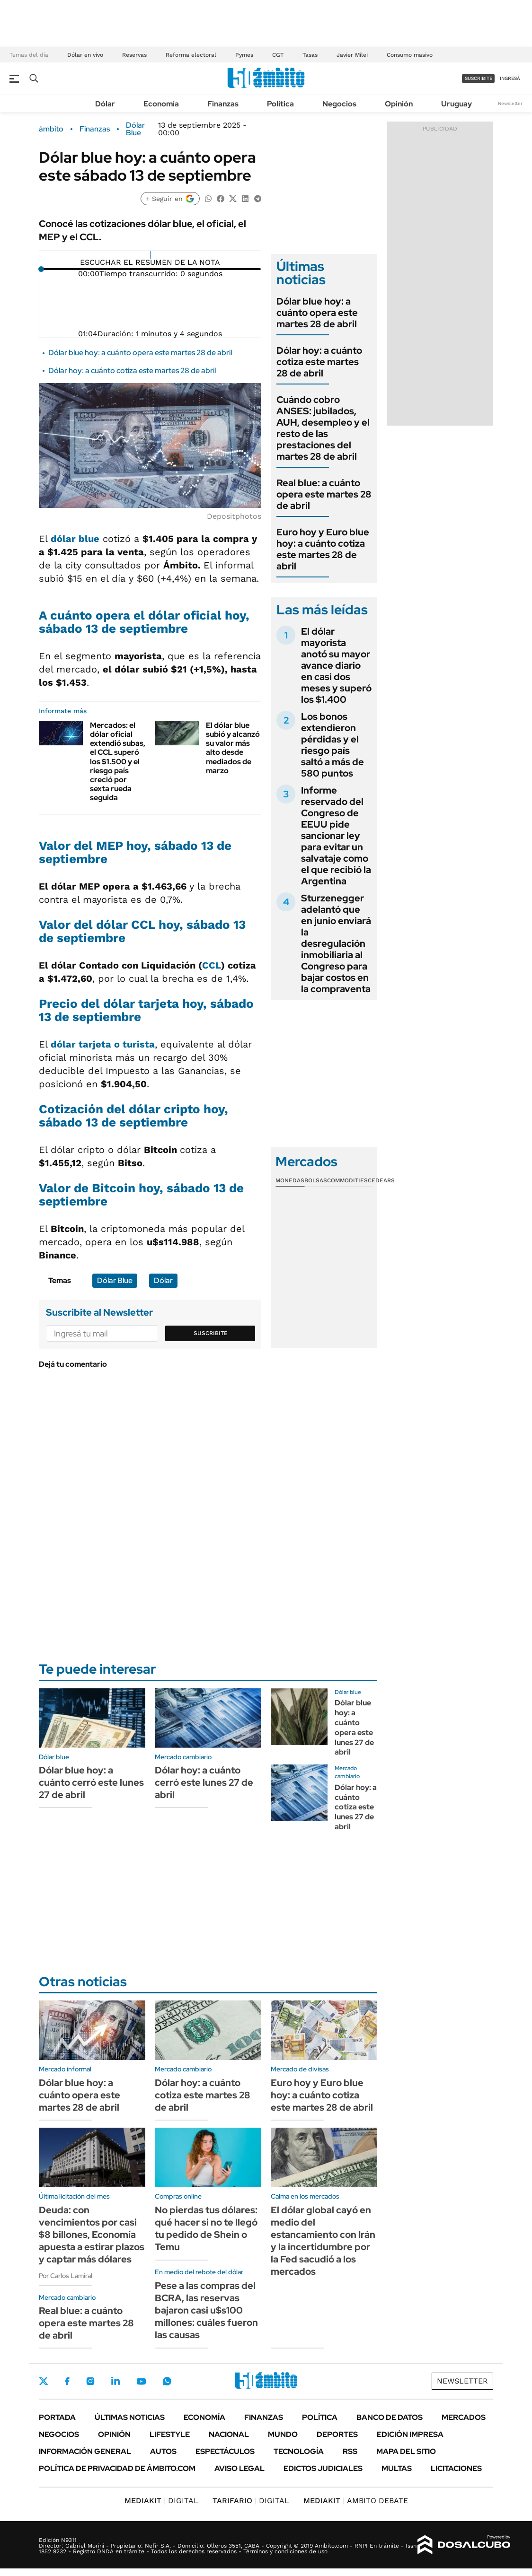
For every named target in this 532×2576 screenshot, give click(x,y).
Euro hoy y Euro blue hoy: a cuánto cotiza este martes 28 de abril (322, 549)
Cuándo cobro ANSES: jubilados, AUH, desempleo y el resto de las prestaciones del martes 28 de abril (323, 428)
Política (280, 104)
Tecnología (299, 2451)
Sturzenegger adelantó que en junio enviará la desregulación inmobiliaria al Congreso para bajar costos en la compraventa (336, 943)
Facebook (67, 2381)
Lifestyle (170, 2434)
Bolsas (315, 1180)
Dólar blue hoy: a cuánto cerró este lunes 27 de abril (91, 1782)
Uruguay (456, 104)
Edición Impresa (410, 2434)
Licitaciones (456, 2468)
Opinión (399, 104)
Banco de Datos (389, 2417)
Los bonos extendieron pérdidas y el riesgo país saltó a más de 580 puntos (332, 744)
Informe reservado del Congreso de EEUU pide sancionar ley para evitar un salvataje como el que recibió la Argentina (336, 835)
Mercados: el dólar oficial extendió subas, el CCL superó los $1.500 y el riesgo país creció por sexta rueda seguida (117, 761)
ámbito (51, 129)
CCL (211, 965)
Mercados (464, 2417)
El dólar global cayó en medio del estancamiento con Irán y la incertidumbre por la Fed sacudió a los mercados (323, 2241)
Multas (396, 2468)
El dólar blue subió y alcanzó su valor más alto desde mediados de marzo (233, 748)
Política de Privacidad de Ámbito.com (117, 2468)
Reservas (134, 55)
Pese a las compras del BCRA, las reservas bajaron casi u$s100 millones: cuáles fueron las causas (206, 2310)
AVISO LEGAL (239, 2468)
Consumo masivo (410, 55)
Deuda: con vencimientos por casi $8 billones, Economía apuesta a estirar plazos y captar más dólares (91, 2234)
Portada (57, 2417)
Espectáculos (225, 2451)
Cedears (381, 1180)
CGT (278, 55)
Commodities (347, 1180)
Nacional (229, 2434)
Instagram (90, 2381)
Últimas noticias (130, 2417)
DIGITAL (161, 2500)
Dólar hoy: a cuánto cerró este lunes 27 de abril (204, 1782)
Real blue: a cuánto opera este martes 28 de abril (324, 494)
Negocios (339, 104)
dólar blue (75, 538)
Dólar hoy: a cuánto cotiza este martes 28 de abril (132, 370)
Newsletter (510, 103)
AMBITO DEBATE (355, 2500)
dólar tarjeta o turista (103, 1044)
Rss (350, 2451)
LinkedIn (115, 2381)
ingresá (510, 78)
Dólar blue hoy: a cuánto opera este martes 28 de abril (140, 353)
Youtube (141, 2381)
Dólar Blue (135, 129)
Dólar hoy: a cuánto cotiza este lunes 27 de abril (356, 1807)
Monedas (289, 1180)
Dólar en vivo (85, 55)
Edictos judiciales (323, 2468)
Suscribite (211, 1333)
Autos (163, 2451)
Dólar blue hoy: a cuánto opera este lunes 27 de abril (354, 1727)
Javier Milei (352, 55)
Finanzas (223, 104)
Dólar (105, 104)
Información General (85, 2451)
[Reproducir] (150, 255)
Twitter (43, 2381)
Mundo (283, 2434)
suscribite (478, 78)
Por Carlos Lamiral (65, 2275)
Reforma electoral (191, 55)
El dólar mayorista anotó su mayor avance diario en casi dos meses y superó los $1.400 (336, 665)
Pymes (244, 55)
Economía (161, 104)
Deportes (337, 2434)
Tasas (310, 55)
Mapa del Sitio (406, 2451)
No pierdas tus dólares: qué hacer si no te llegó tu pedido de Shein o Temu (206, 2228)
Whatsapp (167, 2381)
